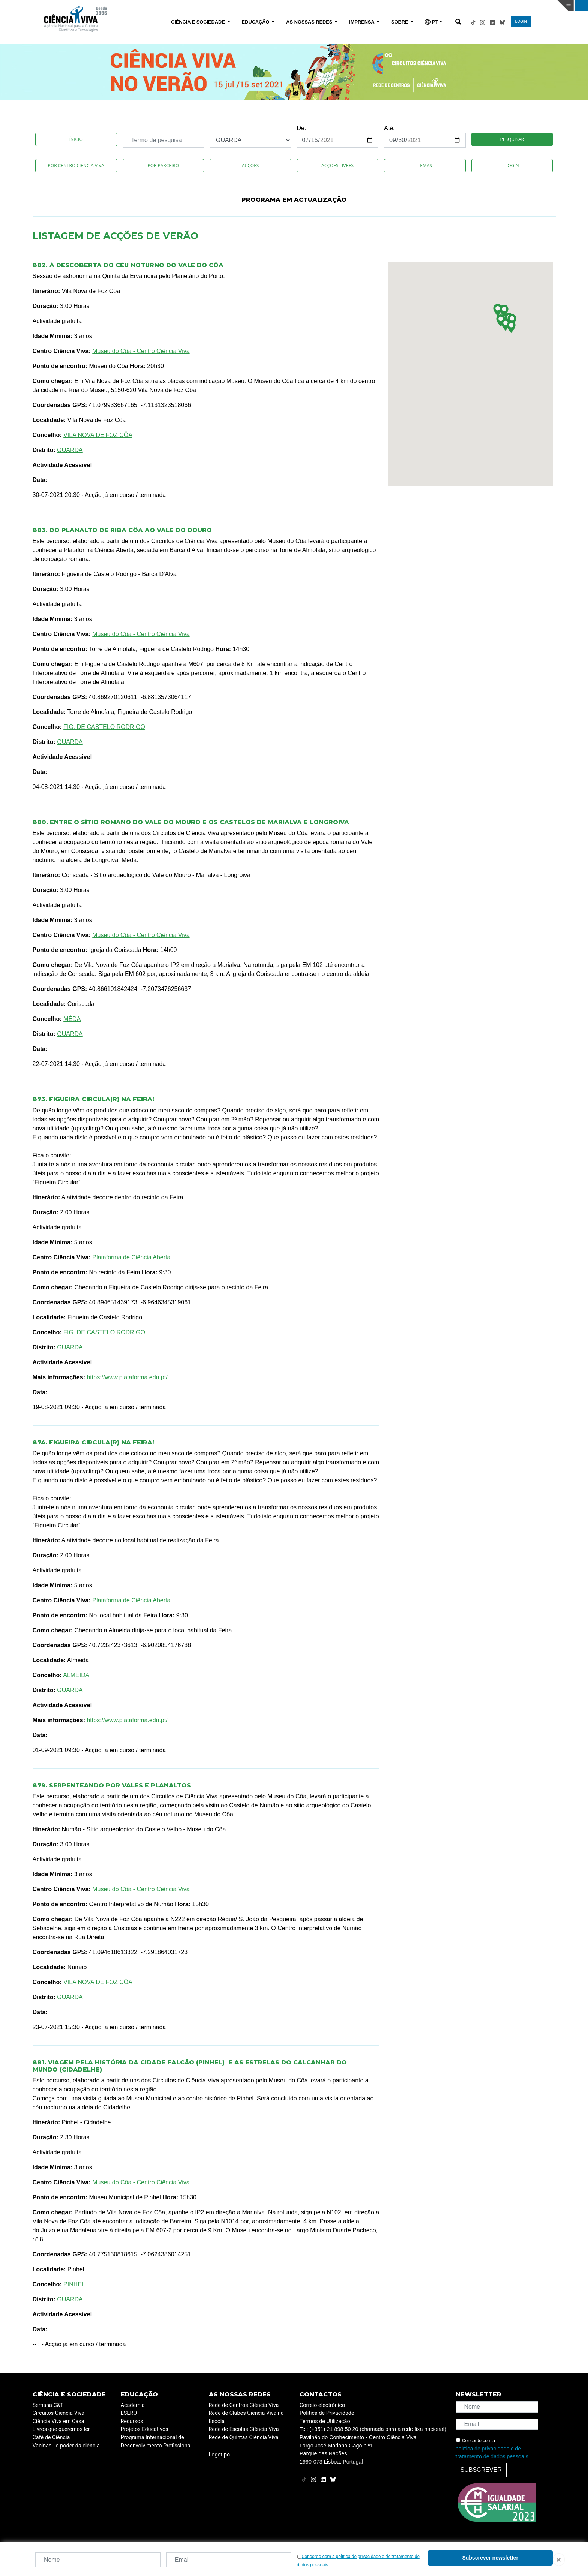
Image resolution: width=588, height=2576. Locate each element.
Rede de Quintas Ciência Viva (244, 2437)
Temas (425, 165)
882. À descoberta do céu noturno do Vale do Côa (128, 265)
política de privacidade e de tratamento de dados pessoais (492, 2453)
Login (512, 165)
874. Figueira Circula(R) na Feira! (93, 1442)
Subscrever (481, 2470)
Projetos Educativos (144, 2429)
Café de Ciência (51, 2437)
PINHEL (74, 2284)
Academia (133, 2405)
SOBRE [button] (400, 22)
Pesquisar (512, 139)
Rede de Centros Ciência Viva (244, 2405)
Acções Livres (337, 165)
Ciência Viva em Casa (58, 2421)
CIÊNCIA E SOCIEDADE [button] (198, 22)
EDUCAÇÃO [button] (256, 22)
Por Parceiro (163, 165)
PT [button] (431, 22)
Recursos (132, 2421)
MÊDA (72, 1019)
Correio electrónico (322, 2405)
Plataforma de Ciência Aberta (131, 1257)
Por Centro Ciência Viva (76, 165)
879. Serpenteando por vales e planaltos (112, 1785)
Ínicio (76, 139)
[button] (504, 311)
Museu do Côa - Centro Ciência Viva (140, 351)
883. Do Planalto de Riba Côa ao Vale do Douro (122, 530)
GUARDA (69, 450)
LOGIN (521, 21)
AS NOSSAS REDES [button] (310, 22)
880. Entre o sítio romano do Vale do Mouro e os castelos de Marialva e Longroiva (191, 822)
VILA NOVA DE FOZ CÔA (97, 435)
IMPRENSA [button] (362, 22)
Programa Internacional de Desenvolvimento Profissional (156, 2441)
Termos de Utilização (325, 2421)
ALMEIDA (76, 1675)
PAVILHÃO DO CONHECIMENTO (260, 4)
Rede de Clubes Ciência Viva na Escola (246, 2417)
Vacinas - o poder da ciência (66, 2446)
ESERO (129, 2413)
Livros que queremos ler (61, 2429)
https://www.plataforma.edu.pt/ (127, 1377)
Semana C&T (48, 2405)
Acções (250, 165)
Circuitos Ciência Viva (59, 2413)
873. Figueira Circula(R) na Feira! (93, 1099)
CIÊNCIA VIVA (391, 5)
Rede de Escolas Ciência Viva (244, 2429)
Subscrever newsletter (490, 2558)
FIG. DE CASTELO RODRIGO (104, 727)
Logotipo (219, 2455)
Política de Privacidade (327, 2413)
